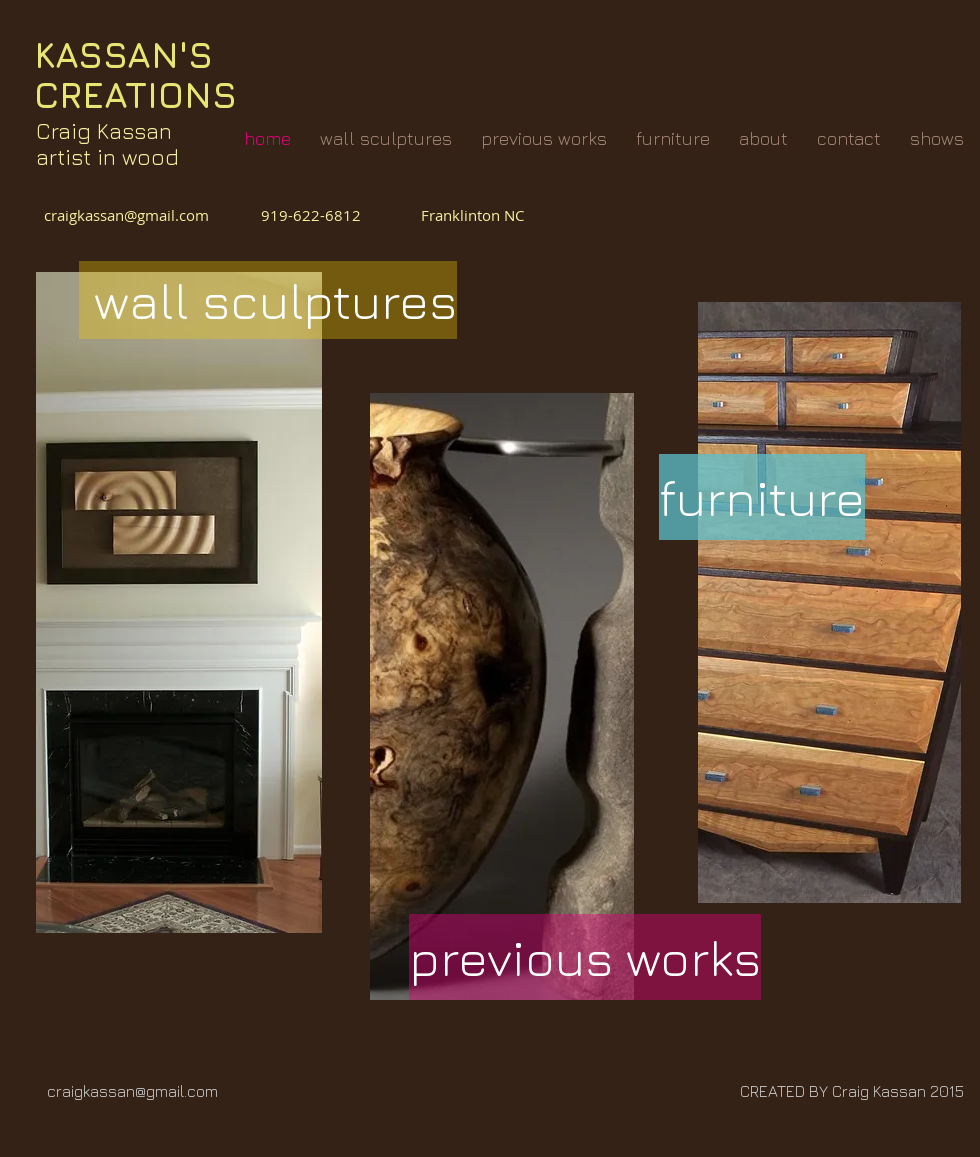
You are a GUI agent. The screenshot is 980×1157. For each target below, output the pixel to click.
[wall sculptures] (268, 300)
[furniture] (762, 497)
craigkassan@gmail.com (130, 215)
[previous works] (585, 957)
